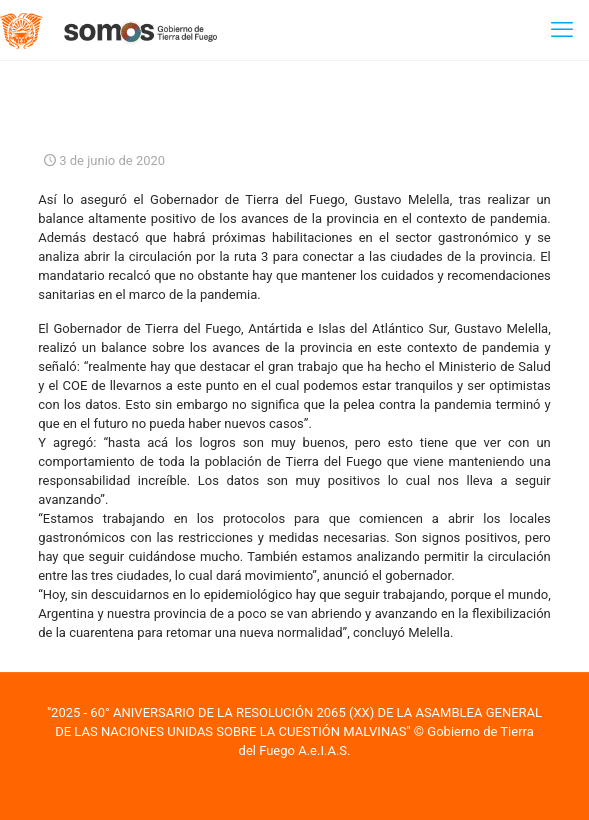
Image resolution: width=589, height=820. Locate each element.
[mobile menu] (562, 30)
